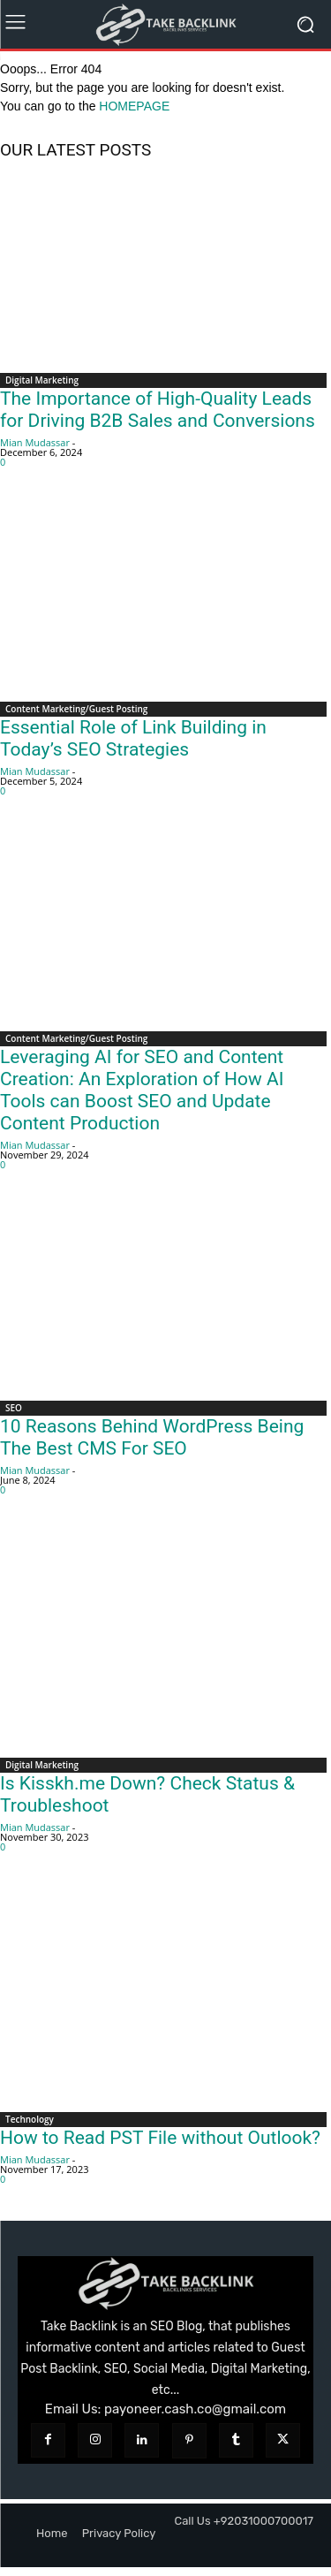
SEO (13, 1408)
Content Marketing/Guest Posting (76, 709)
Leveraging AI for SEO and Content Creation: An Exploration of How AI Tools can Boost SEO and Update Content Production (141, 1090)
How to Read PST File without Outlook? (160, 2137)
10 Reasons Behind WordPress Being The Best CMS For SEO (152, 1437)
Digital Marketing (42, 380)
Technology (29, 2119)
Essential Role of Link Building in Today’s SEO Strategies (133, 738)
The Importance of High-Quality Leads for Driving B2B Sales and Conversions (157, 409)
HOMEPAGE (134, 106)
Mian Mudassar (35, 442)
